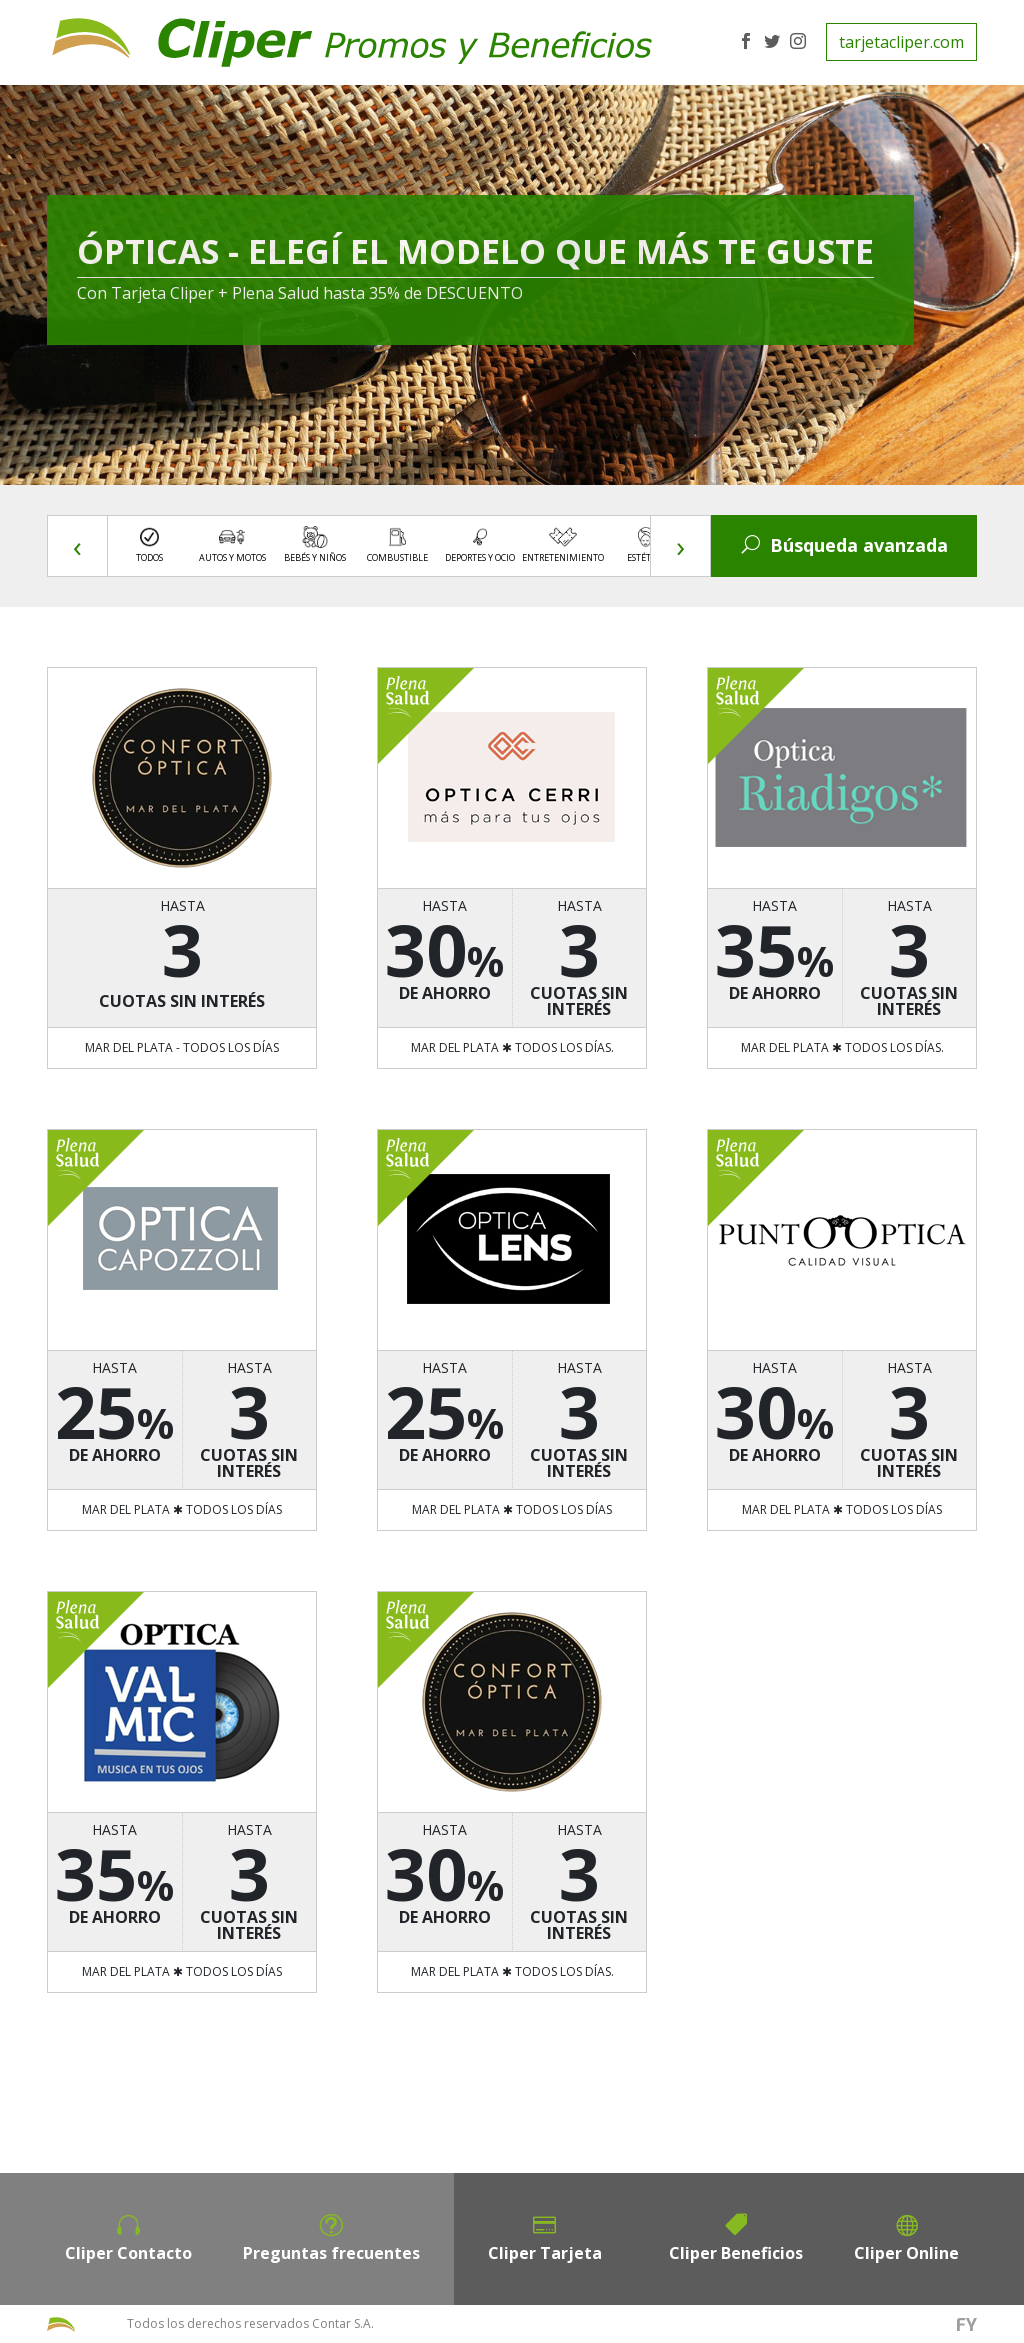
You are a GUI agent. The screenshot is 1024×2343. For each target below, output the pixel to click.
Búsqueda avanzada (844, 545)
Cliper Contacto (128, 2253)
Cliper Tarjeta (545, 2253)
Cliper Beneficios (736, 2253)
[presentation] (78, 546)
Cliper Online (906, 2253)
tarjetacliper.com (901, 42)
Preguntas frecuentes (331, 2253)
